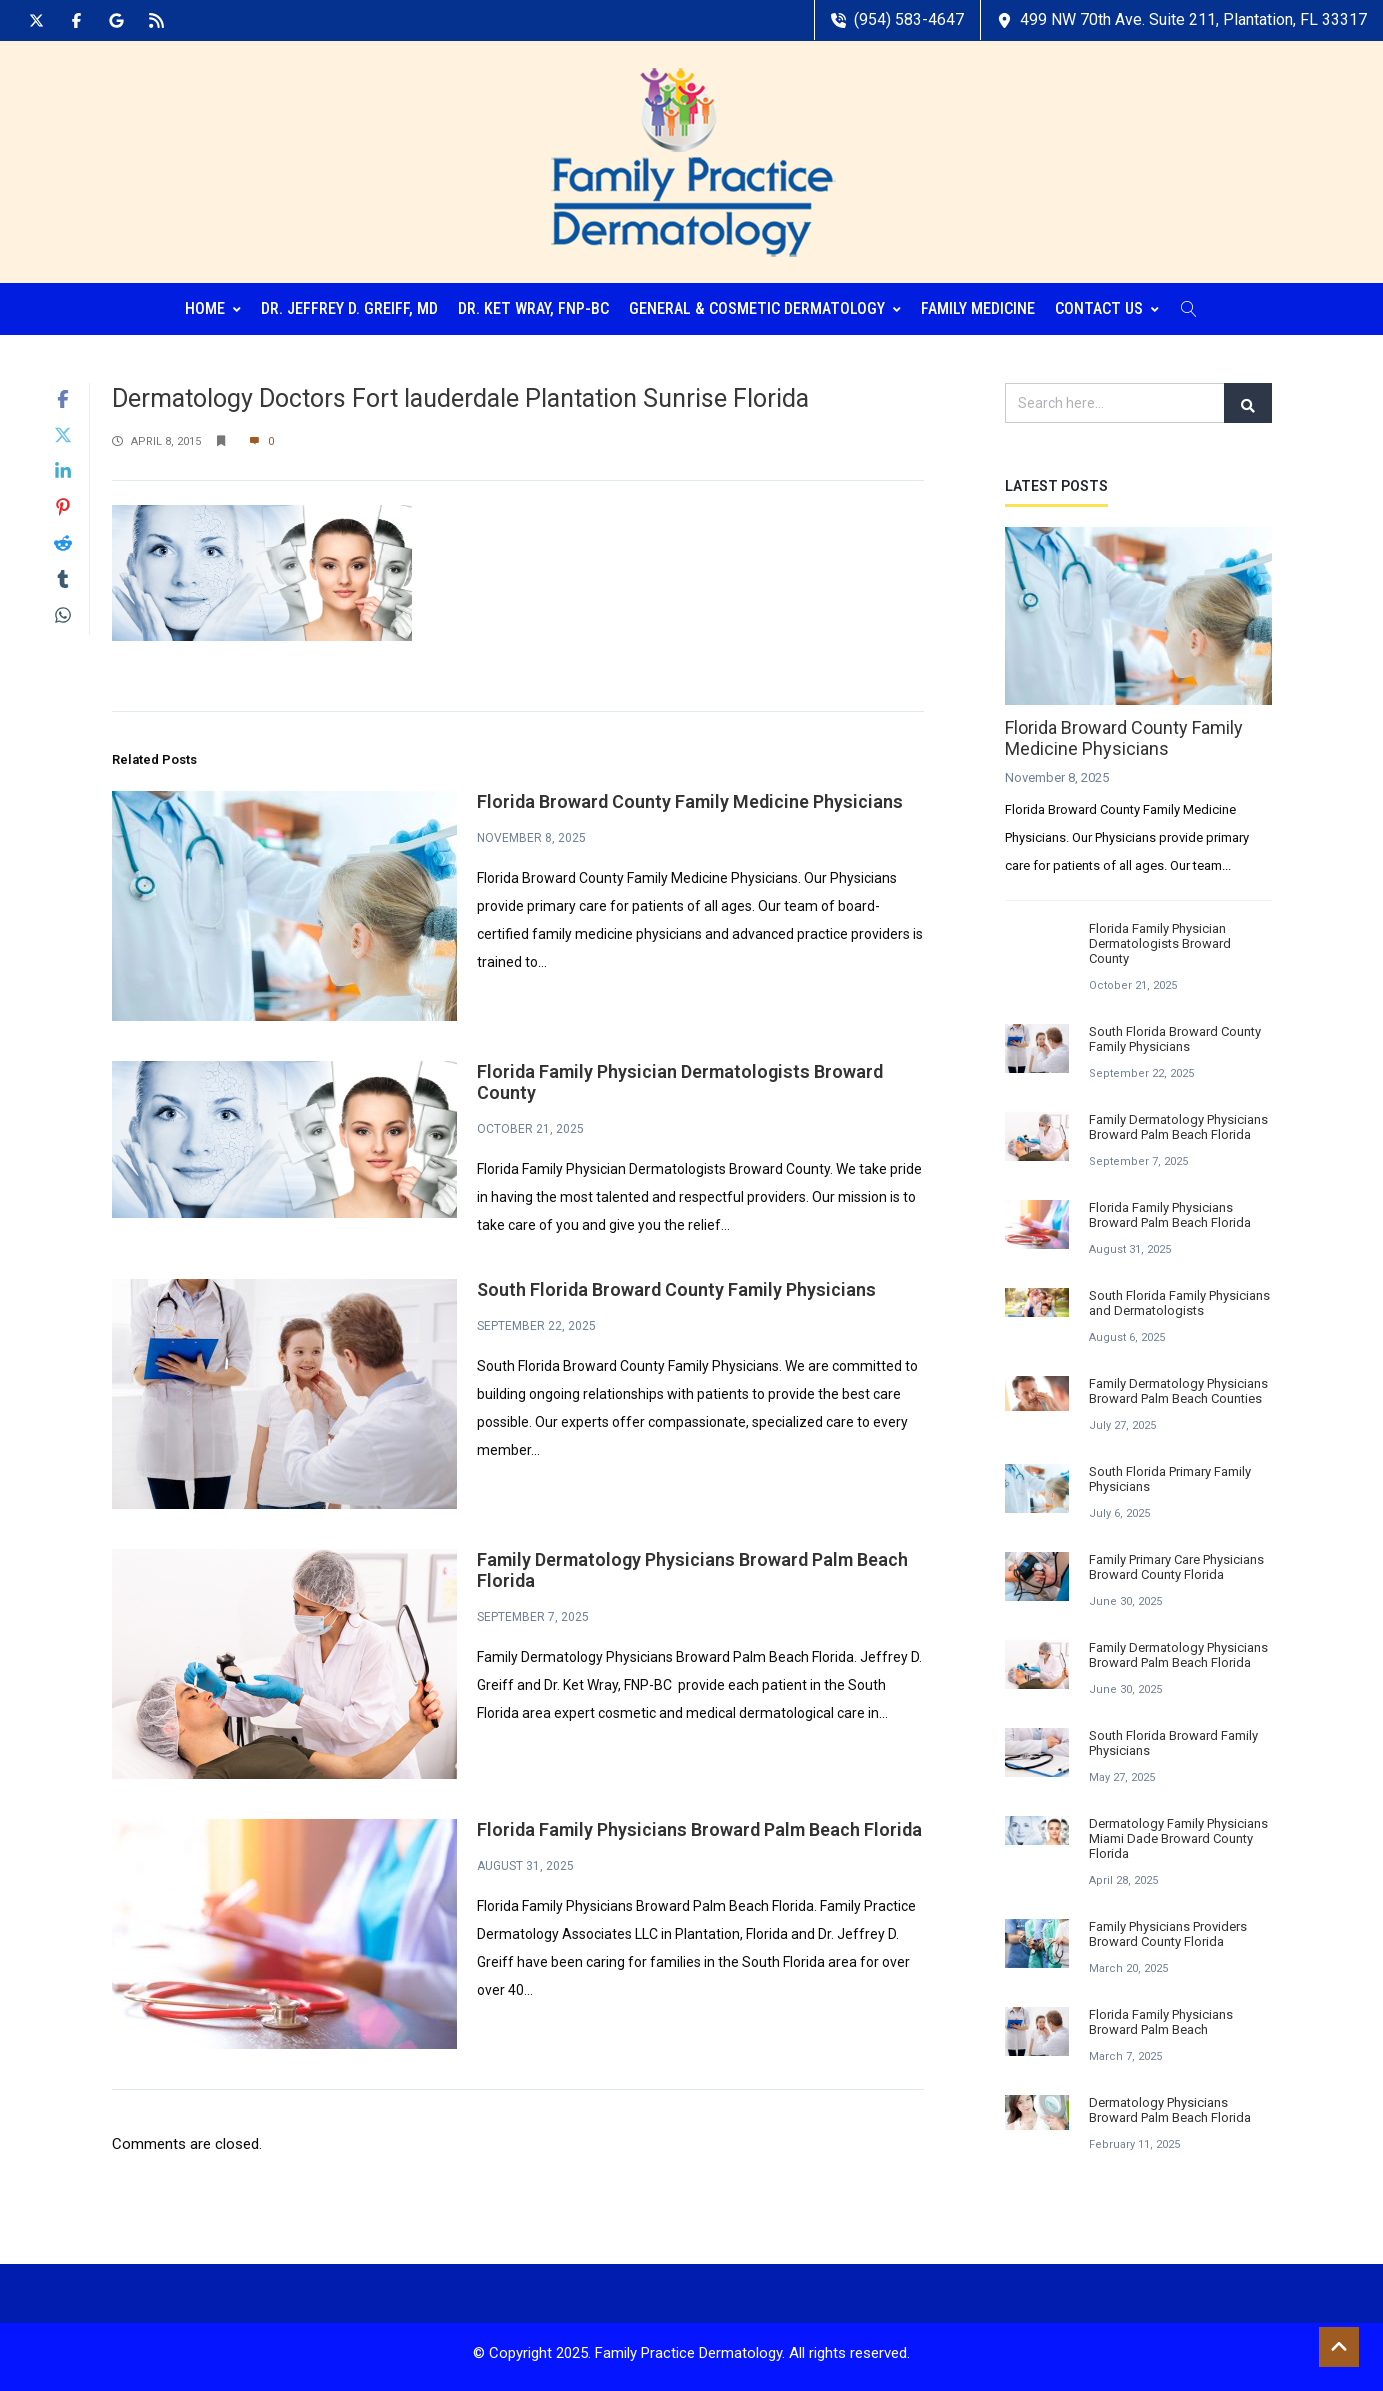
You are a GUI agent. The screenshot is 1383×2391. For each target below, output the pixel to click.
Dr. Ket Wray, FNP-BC (533, 304)
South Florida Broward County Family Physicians (676, 1285)
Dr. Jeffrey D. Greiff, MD (349, 304)
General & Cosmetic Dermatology (765, 304)
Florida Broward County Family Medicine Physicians (690, 797)
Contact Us (1107, 304)
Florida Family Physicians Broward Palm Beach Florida (699, 1825)
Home (213, 304)
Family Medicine (978, 304)
